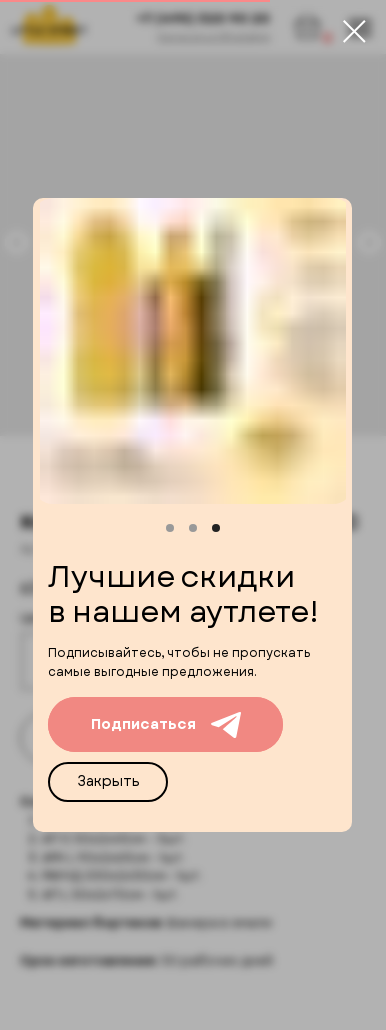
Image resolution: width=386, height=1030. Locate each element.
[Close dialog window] (354, 31)
